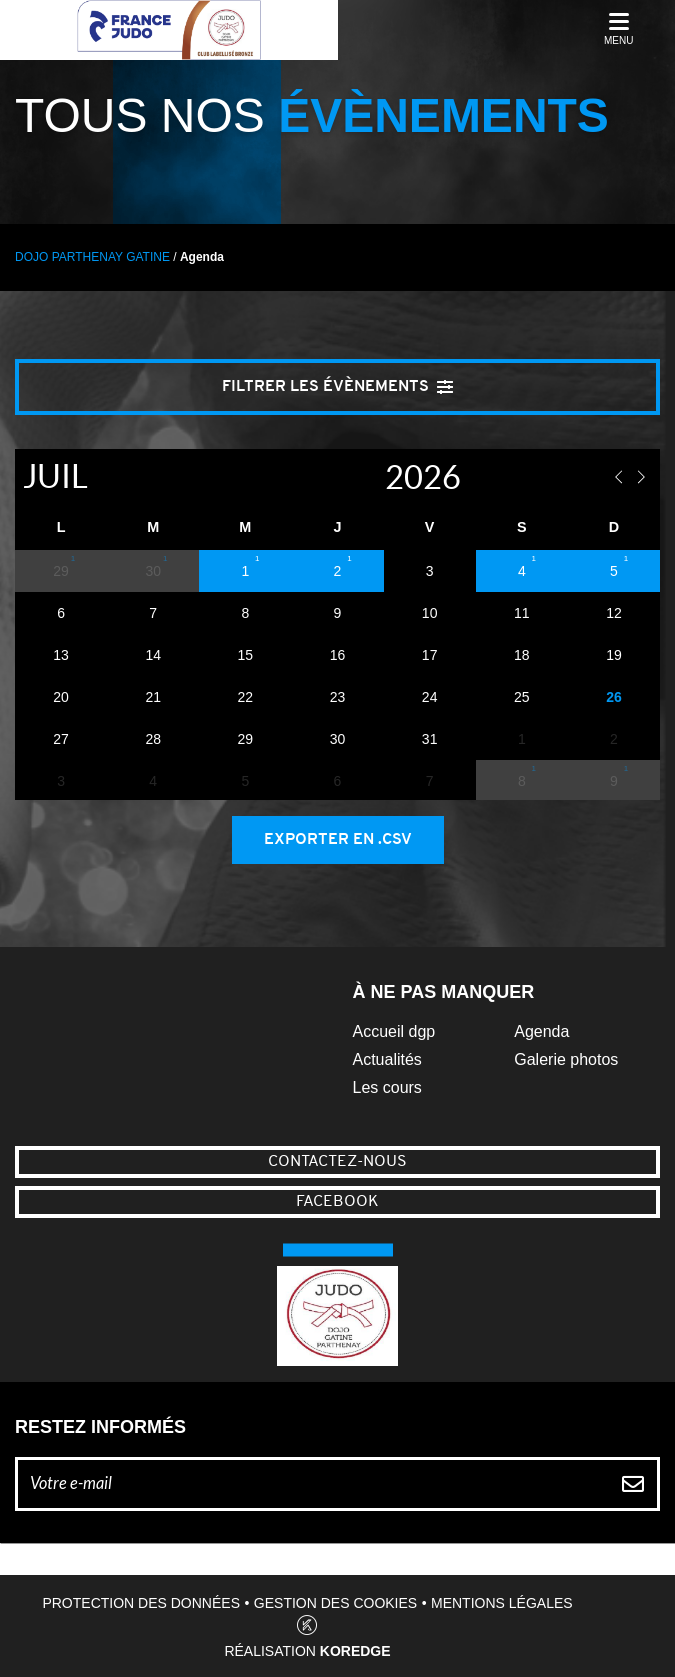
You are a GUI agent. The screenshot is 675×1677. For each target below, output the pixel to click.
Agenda (541, 1031)
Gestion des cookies (335, 1603)
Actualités (387, 1059)
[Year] (363, 476)
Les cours (387, 1087)
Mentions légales (502, 1603)
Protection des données (141, 1603)
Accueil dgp (394, 1031)
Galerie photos (566, 1059)
